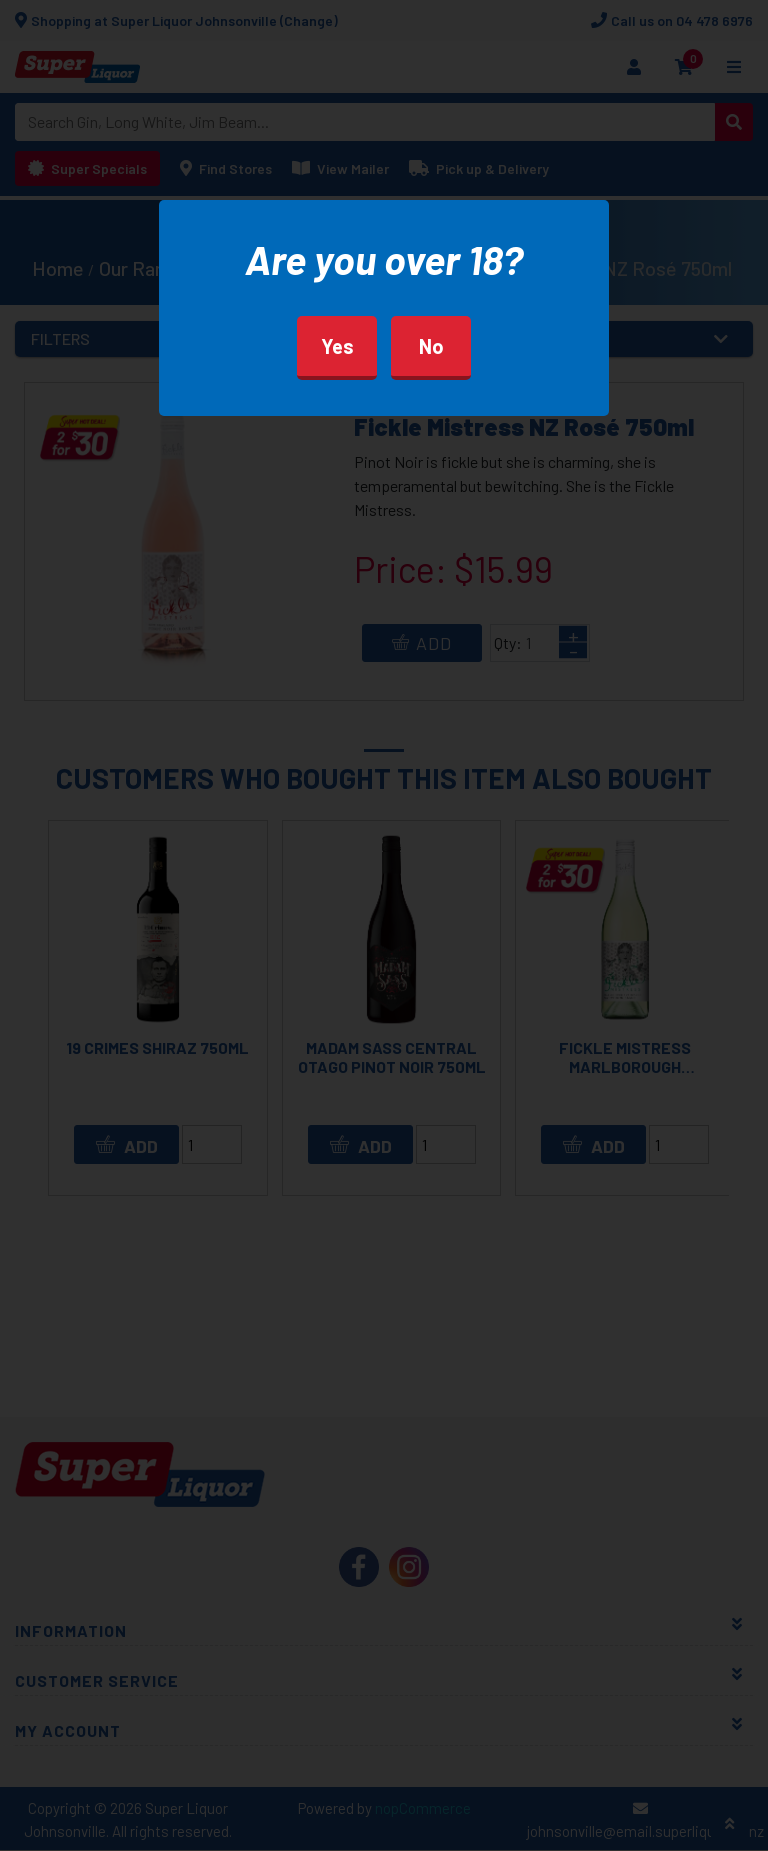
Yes (337, 346)
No (431, 346)
